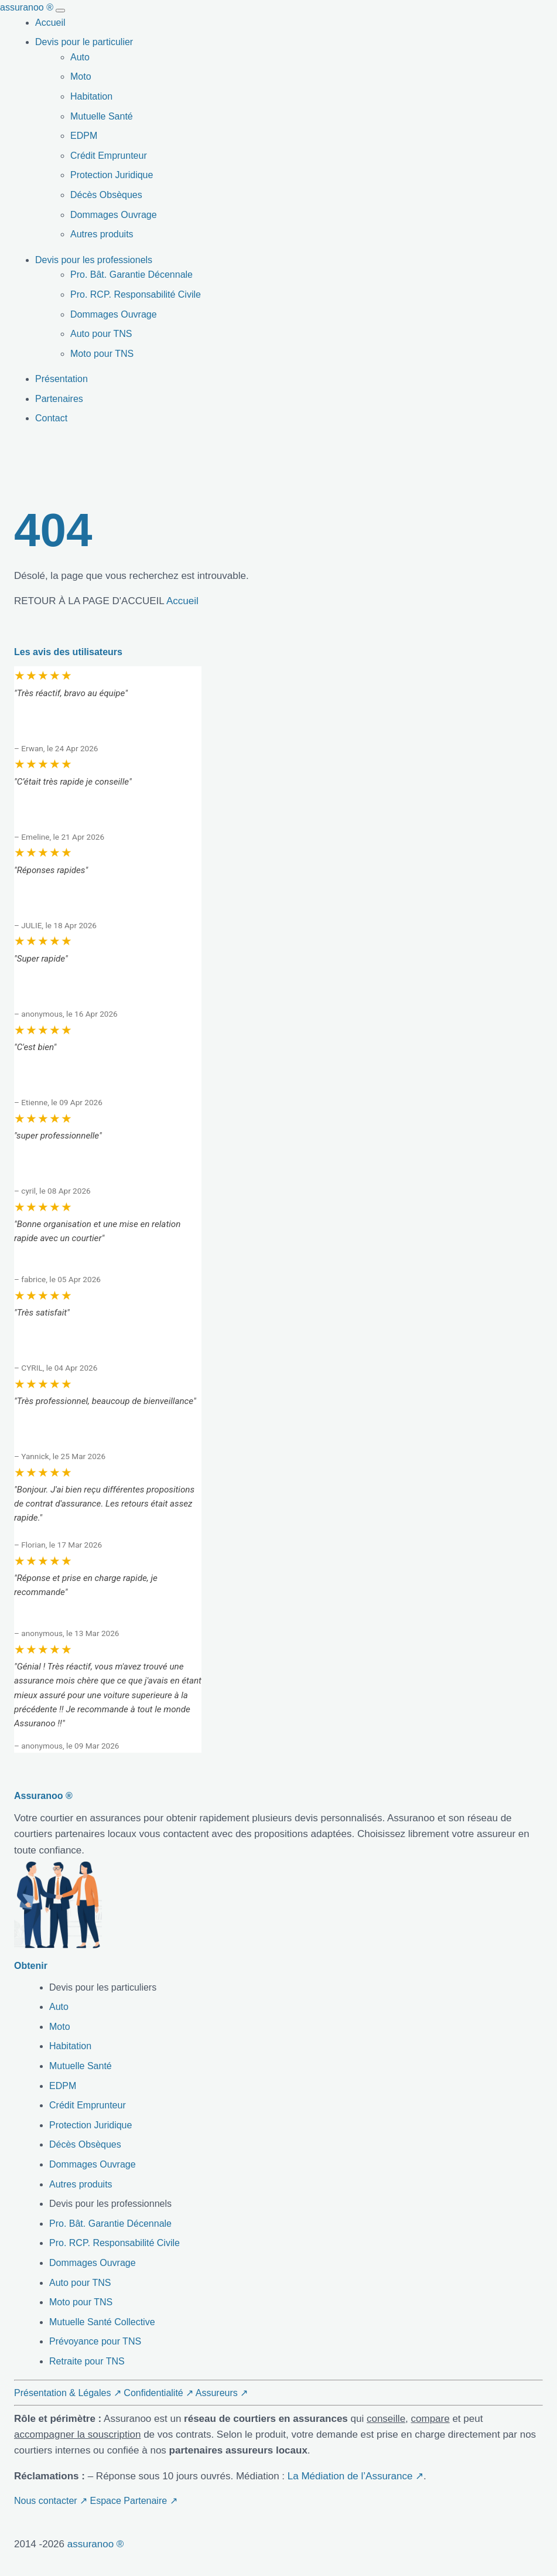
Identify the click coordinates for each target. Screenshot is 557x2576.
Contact (51, 418)
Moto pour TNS (102, 354)
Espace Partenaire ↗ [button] (133, 2501)
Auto (80, 57)
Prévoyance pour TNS (95, 2341)
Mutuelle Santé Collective (102, 2322)
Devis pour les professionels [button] (93, 260)
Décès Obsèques (106, 195)
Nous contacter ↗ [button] (50, 2501)
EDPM (83, 136)
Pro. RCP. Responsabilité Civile (135, 294)
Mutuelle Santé (101, 116)
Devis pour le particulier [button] (84, 42)
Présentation (61, 379)
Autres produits (102, 234)
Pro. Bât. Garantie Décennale (131, 275)
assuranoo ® (95, 2544)
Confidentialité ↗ (158, 2393)
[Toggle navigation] (60, 10)
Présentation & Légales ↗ (67, 2393)
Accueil (50, 23)
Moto (80, 76)
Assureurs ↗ (222, 2393)
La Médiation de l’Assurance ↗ (355, 2476)
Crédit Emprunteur (108, 156)
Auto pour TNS (101, 334)
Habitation (91, 96)
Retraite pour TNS (87, 2361)
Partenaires (59, 399)
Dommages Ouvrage (113, 215)
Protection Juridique (111, 175)
